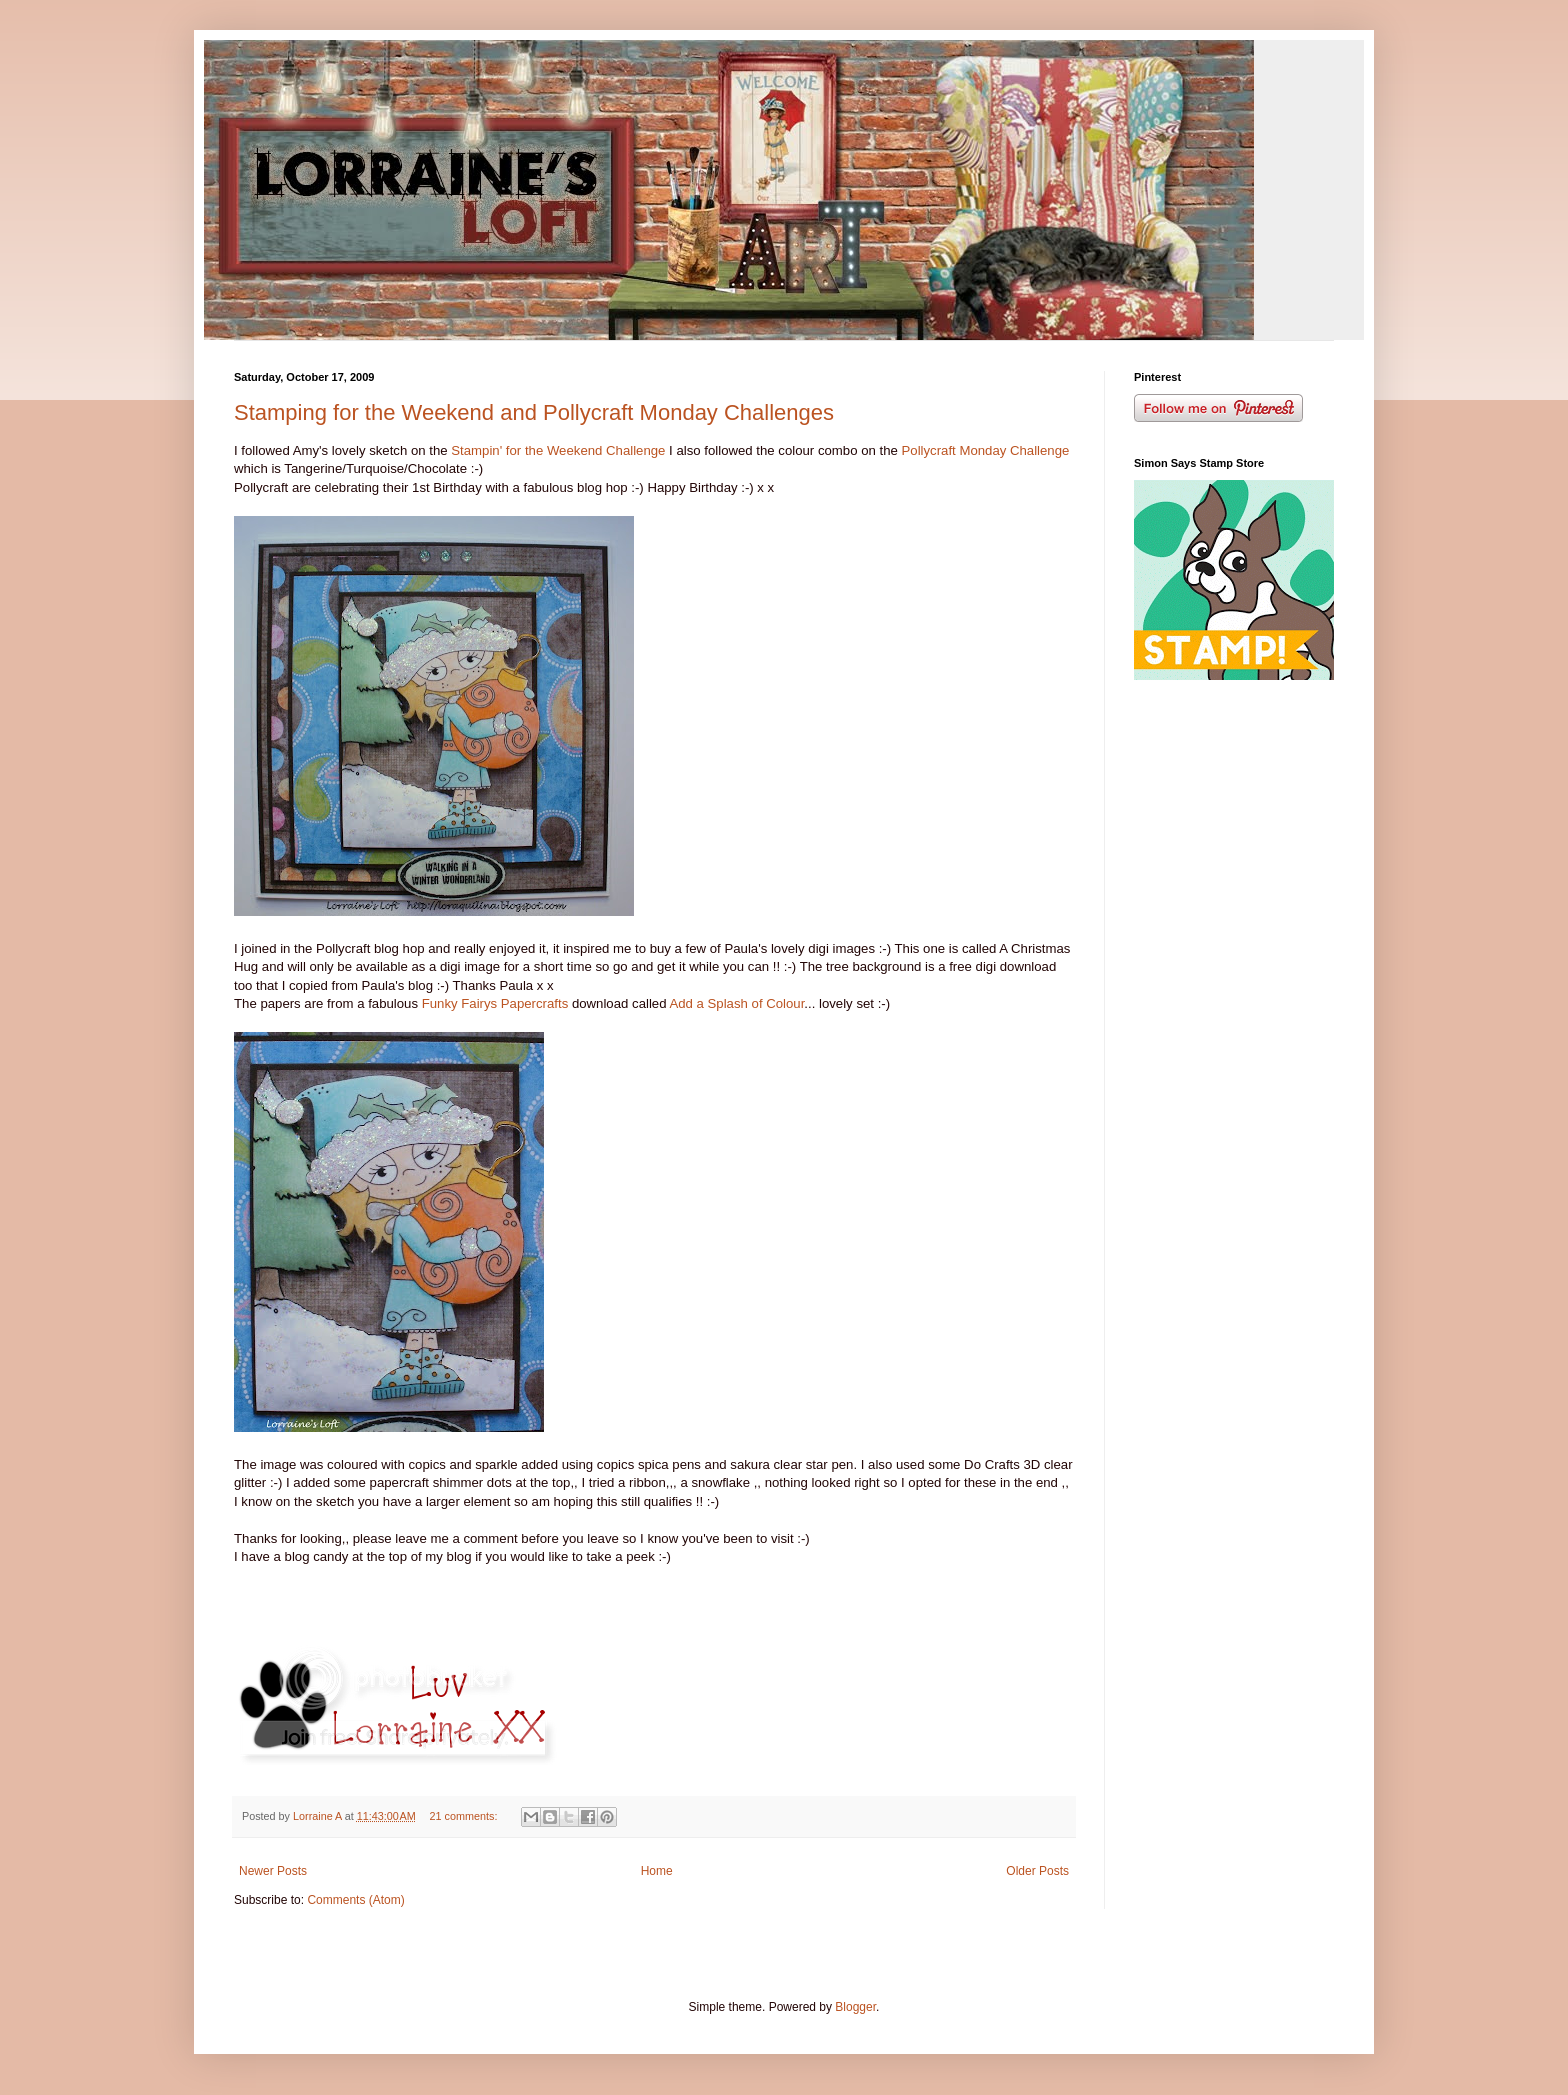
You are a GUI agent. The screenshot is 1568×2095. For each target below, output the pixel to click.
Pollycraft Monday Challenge (986, 450)
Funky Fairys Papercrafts (495, 1003)
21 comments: (465, 1816)
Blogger (855, 2007)
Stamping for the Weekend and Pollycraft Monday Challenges (534, 412)
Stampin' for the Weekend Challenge (558, 450)
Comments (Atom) (355, 1900)
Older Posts (1037, 1871)
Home (657, 1871)
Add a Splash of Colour (736, 1003)
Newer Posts (273, 1871)
